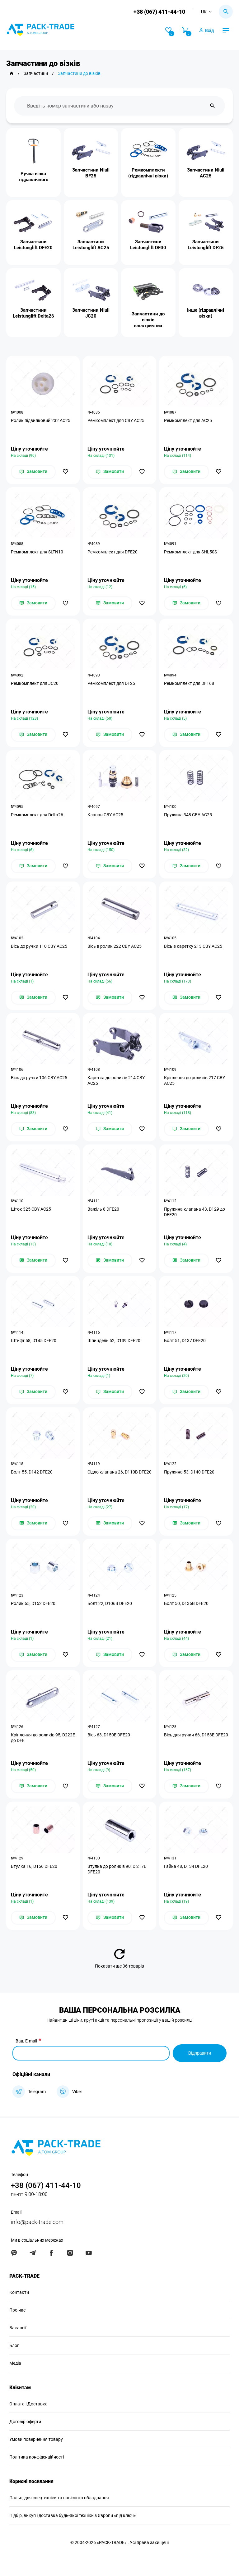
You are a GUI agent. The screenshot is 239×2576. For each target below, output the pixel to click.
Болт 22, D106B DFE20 (109, 1603)
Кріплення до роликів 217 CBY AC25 (194, 1080)
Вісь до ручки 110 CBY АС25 (39, 946)
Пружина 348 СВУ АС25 (188, 814)
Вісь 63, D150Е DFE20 (108, 1734)
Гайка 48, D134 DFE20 (186, 1866)
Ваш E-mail (26, 2040)
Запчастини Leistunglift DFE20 (33, 244)
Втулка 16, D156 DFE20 (34, 1866)
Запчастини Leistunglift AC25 (91, 244)
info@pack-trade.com (37, 2222)
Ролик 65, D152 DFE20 (33, 1603)
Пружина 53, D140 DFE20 (189, 1471)
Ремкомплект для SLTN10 (37, 551)
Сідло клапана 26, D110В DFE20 (119, 1471)
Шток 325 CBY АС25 (31, 1209)
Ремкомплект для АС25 (188, 420)
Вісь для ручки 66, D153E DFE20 (196, 1734)
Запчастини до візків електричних (148, 319)
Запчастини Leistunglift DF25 (206, 244)
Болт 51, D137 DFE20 (185, 1340)
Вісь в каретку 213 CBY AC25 (193, 946)
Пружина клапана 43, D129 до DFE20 (194, 1212)
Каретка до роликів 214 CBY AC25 (116, 1080)
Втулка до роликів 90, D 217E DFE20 (116, 1869)
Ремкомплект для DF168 (189, 683)
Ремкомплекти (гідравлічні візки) (148, 173)
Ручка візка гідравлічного (33, 176)
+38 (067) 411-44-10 (159, 11)
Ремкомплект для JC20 (35, 683)
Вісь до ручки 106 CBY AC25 (39, 1077)
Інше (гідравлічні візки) (205, 313)
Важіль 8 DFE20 (103, 1209)
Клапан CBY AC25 (105, 814)
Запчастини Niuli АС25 (205, 173)
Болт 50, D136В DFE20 (186, 1603)
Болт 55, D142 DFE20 (32, 1471)
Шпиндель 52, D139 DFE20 (113, 1340)
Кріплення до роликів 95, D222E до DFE (43, 1737)
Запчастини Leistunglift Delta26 (33, 313)
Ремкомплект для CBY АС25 (115, 420)
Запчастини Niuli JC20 (91, 313)
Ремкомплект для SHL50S (190, 551)
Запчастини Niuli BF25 (91, 173)
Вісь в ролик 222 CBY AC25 (114, 946)
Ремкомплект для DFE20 (112, 551)
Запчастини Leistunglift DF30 (148, 244)
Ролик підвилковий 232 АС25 (40, 420)
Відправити (199, 2053)
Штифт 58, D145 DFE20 (33, 1340)
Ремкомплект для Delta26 (37, 814)
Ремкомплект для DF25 (111, 683)
